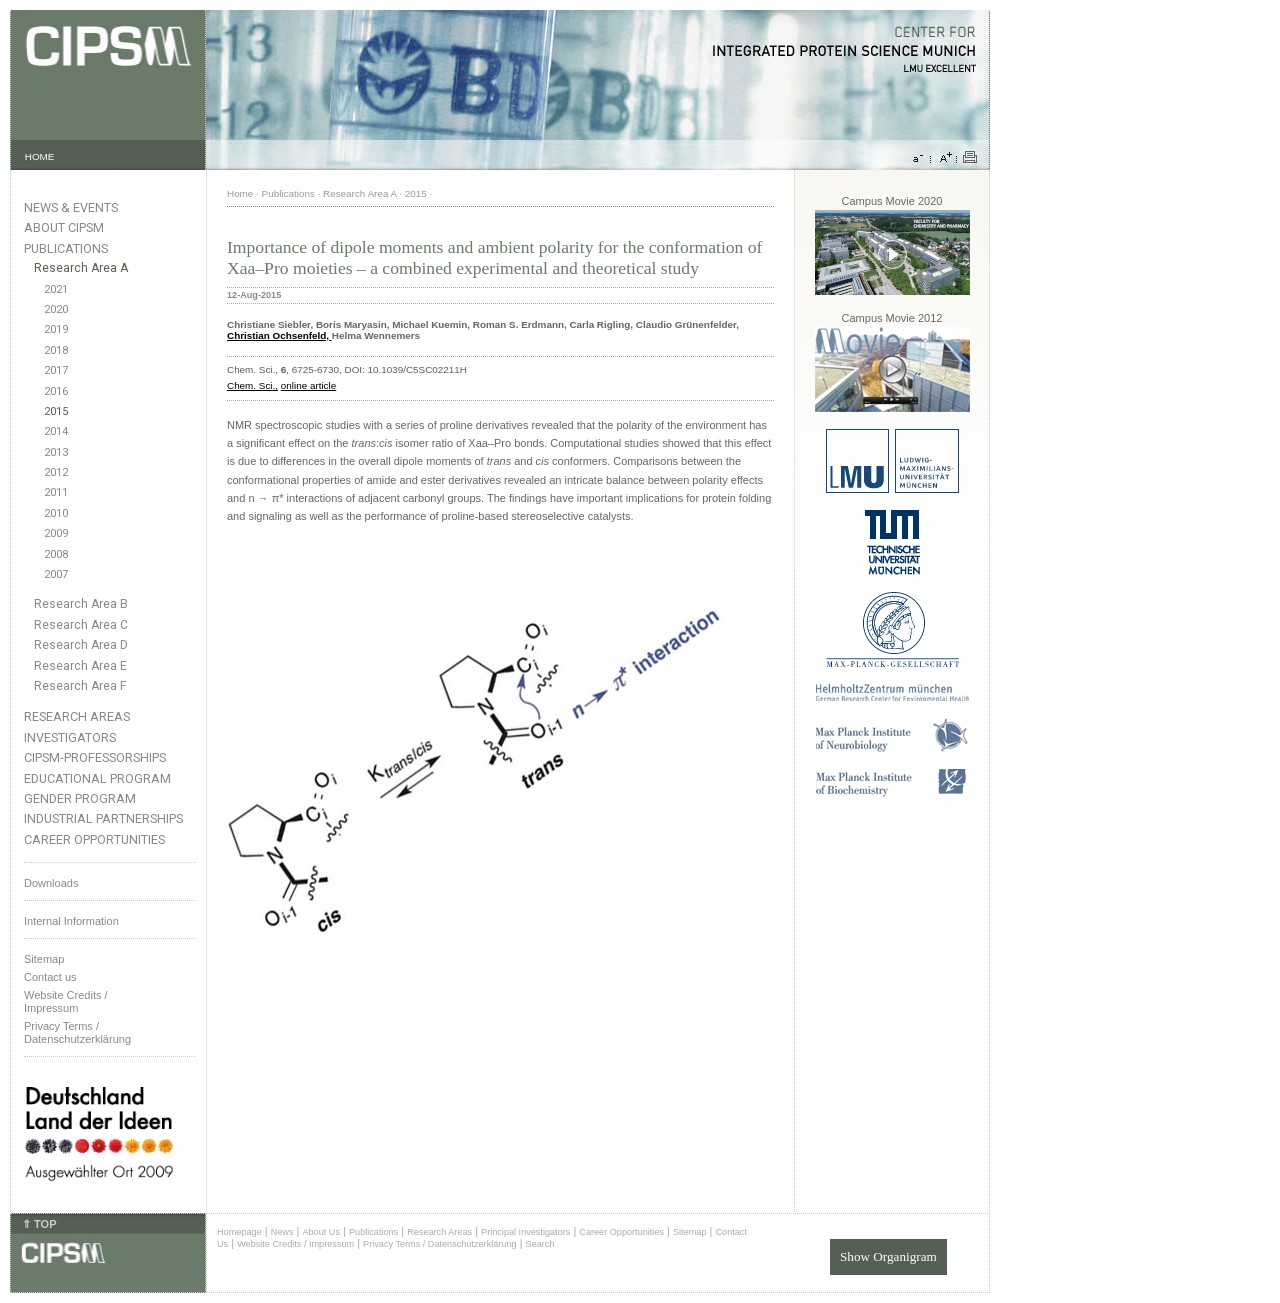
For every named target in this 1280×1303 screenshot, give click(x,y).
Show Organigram (888, 1256)
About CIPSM (64, 227)
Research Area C (81, 625)
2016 (56, 391)
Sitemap (44, 959)
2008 (56, 554)
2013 (56, 452)
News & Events (71, 207)
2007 (56, 574)
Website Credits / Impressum (295, 1244)
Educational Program (97, 778)
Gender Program (80, 798)
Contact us (50, 977)
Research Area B (81, 604)
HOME (40, 156)
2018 (56, 350)
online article (308, 385)
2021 (56, 289)
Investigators (70, 737)
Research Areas (77, 716)
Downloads (51, 883)
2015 (56, 411)
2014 (56, 431)
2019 (56, 329)
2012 (56, 472)
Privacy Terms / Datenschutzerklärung (77, 1032)
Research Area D (81, 645)
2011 (56, 492)
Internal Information (71, 921)
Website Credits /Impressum (66, 1001)
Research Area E (80, 666)
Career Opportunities (94, 839)
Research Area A (81, 268)
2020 (56, 309)
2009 (56, 533)
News (282, 1232)
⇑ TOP (39, 1224)
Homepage (239, 1232)
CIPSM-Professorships (95, 757)
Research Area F (80, 686)
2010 (56, 513)
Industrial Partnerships (103, 818)
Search (540, 1244)
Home (240, 193)
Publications (66, 248)
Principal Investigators (525, 1232)
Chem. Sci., (252, 385)
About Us (321, 1232)
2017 (56, 370)
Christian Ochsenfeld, (279, 335)
